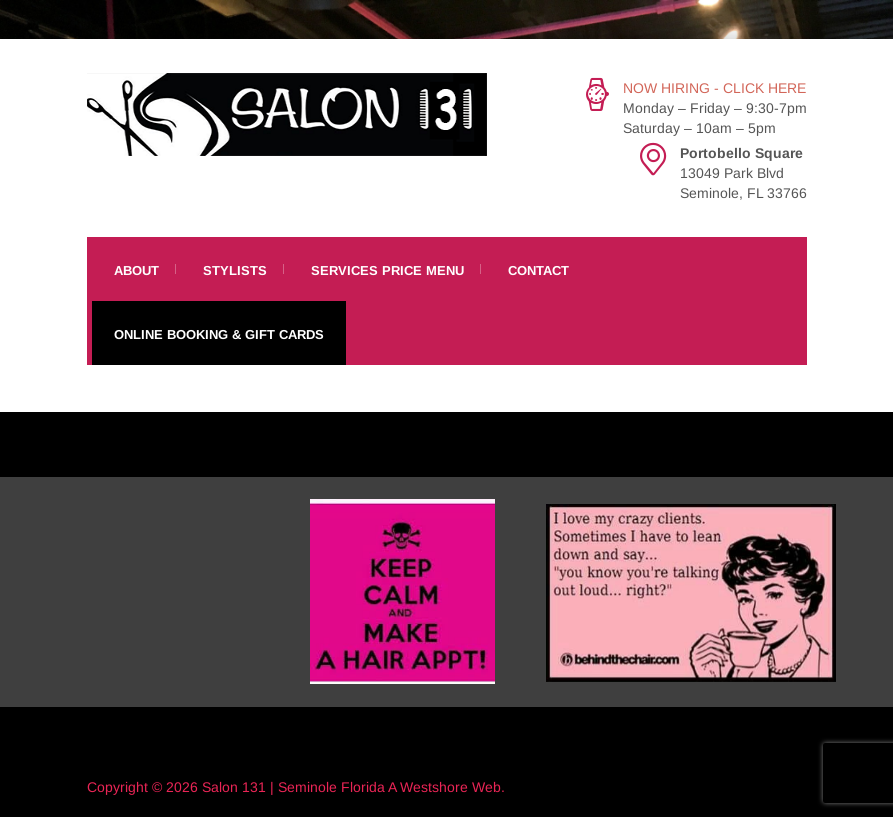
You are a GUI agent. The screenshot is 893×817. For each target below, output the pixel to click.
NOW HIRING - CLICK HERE (714, 88)
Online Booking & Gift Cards (219, 334)
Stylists (235, 270)
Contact (538, 270)
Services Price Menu (387, 270)
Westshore (434, 787)
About (136, 270)
